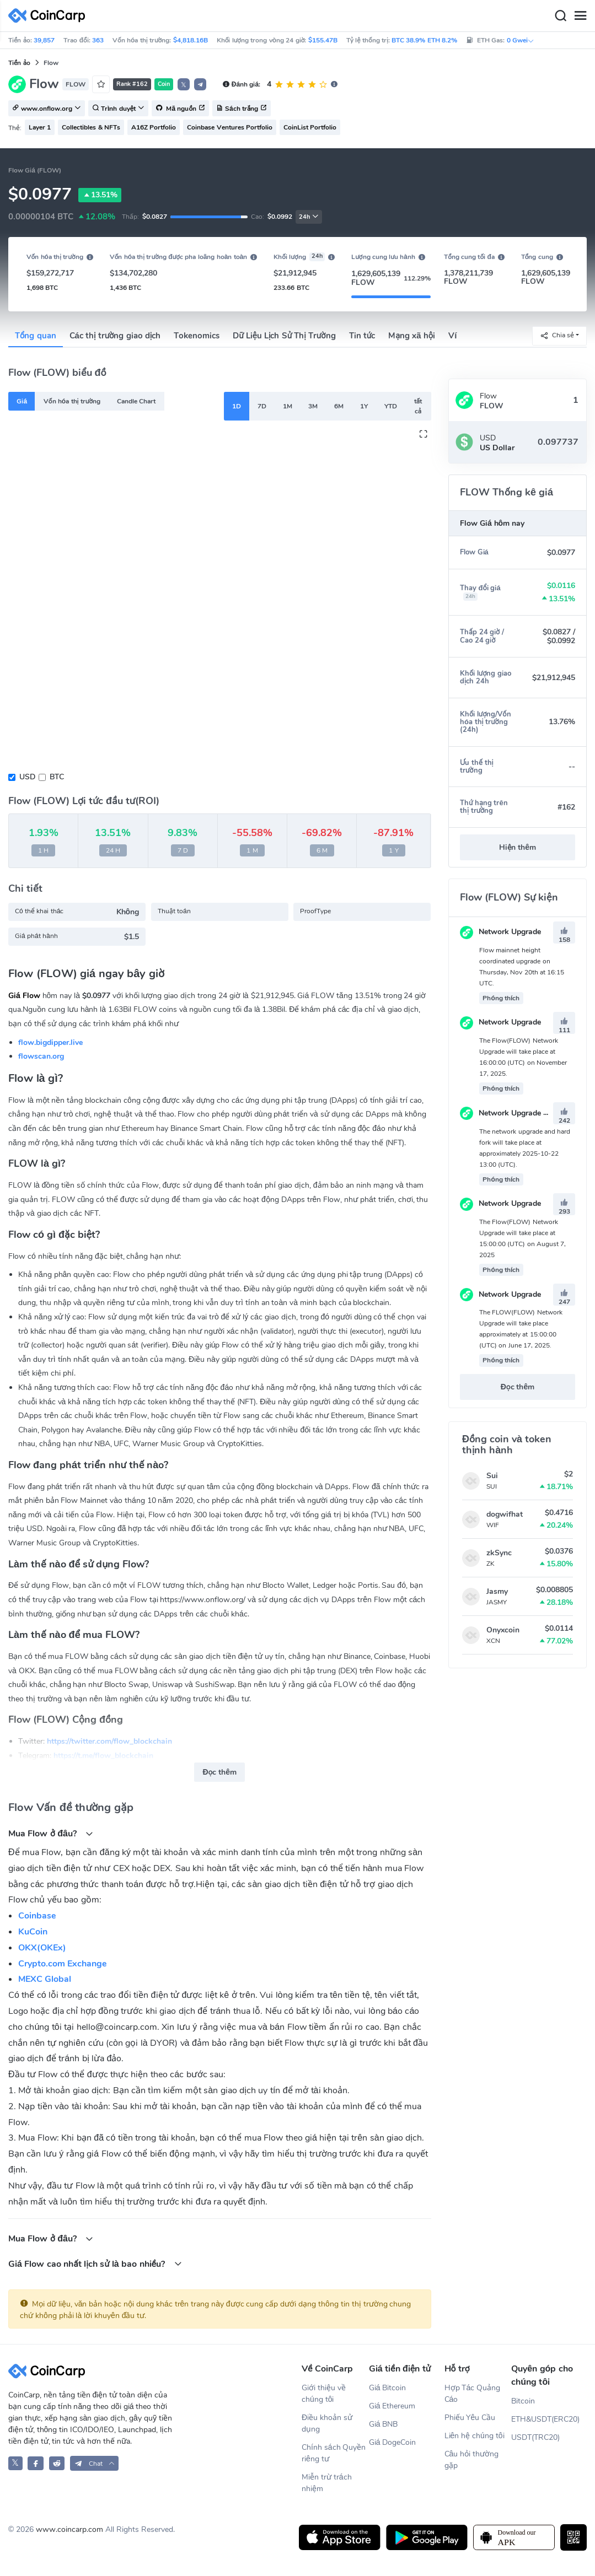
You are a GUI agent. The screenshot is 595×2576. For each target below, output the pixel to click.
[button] (200, 84)
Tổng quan (35, 335)
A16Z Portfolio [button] (153, 127)
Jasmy (497, 1591)
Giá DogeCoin (392, 2442)
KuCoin (32, 1932)
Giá (22, 401)
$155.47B (322, 40)
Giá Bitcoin (387, 2388)
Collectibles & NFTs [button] (91, 127)
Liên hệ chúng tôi (474, 2436)
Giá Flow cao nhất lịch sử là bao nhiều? (95, 2264)
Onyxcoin (502, 1630)
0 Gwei (520, 40)
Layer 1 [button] (40, 127)
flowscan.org (41, 1056)
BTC (57, 777)
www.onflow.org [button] (46, 108)
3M (313, 406)
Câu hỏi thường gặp (471, 2460)
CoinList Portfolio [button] (309, 127)
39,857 (44, 40)
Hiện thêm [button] (517, 847)
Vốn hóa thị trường (72, 401)
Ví (452, 335)
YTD (390, 406)
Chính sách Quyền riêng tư (334, 2453)
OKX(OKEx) (42, 1948)
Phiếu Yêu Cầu (470, 2417)
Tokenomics (196, 335)
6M (339, 406)
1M (287, 406)
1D (236, 406)
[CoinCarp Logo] (49, 16)
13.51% (99, 195)
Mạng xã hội (411, 335)
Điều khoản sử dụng (327, 2423)
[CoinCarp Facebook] (36, 2463)
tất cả (418, 406)
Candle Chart (136, 401)
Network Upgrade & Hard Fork (523, 1113)
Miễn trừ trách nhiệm (327, 2483)
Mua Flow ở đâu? (50, 1833)
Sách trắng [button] (241, 108)
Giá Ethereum (392, 2406)
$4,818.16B (190, 40)
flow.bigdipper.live (50, 1042)
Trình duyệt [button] (118, 108)
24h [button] (309, 217)
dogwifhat (504, 1514)
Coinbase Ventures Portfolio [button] (229, 127)
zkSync (499, 1553)
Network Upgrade (500, 931)
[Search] (560, 16)
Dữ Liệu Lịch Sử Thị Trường (284, 335)
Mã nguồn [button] (180, 108)
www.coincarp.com (69, 2529)
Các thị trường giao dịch (115, 335)
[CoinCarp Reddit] (57, 2463)
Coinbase (37, 1916)
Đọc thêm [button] (219, 1772)
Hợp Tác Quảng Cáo (472, 2394)
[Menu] (580, 16)
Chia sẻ (557, 335)
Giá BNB (383, 2424)
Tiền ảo (19, 62)
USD (27, 777)
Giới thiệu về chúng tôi (324, 2394)
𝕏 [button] (183, 84)
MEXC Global (44, 1979)
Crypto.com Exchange (62, 1964)
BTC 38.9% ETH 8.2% (424, 40)
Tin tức (362, 335)
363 (98, 40)
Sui (492, 1475)
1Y (364, 406)
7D (262, 406)
